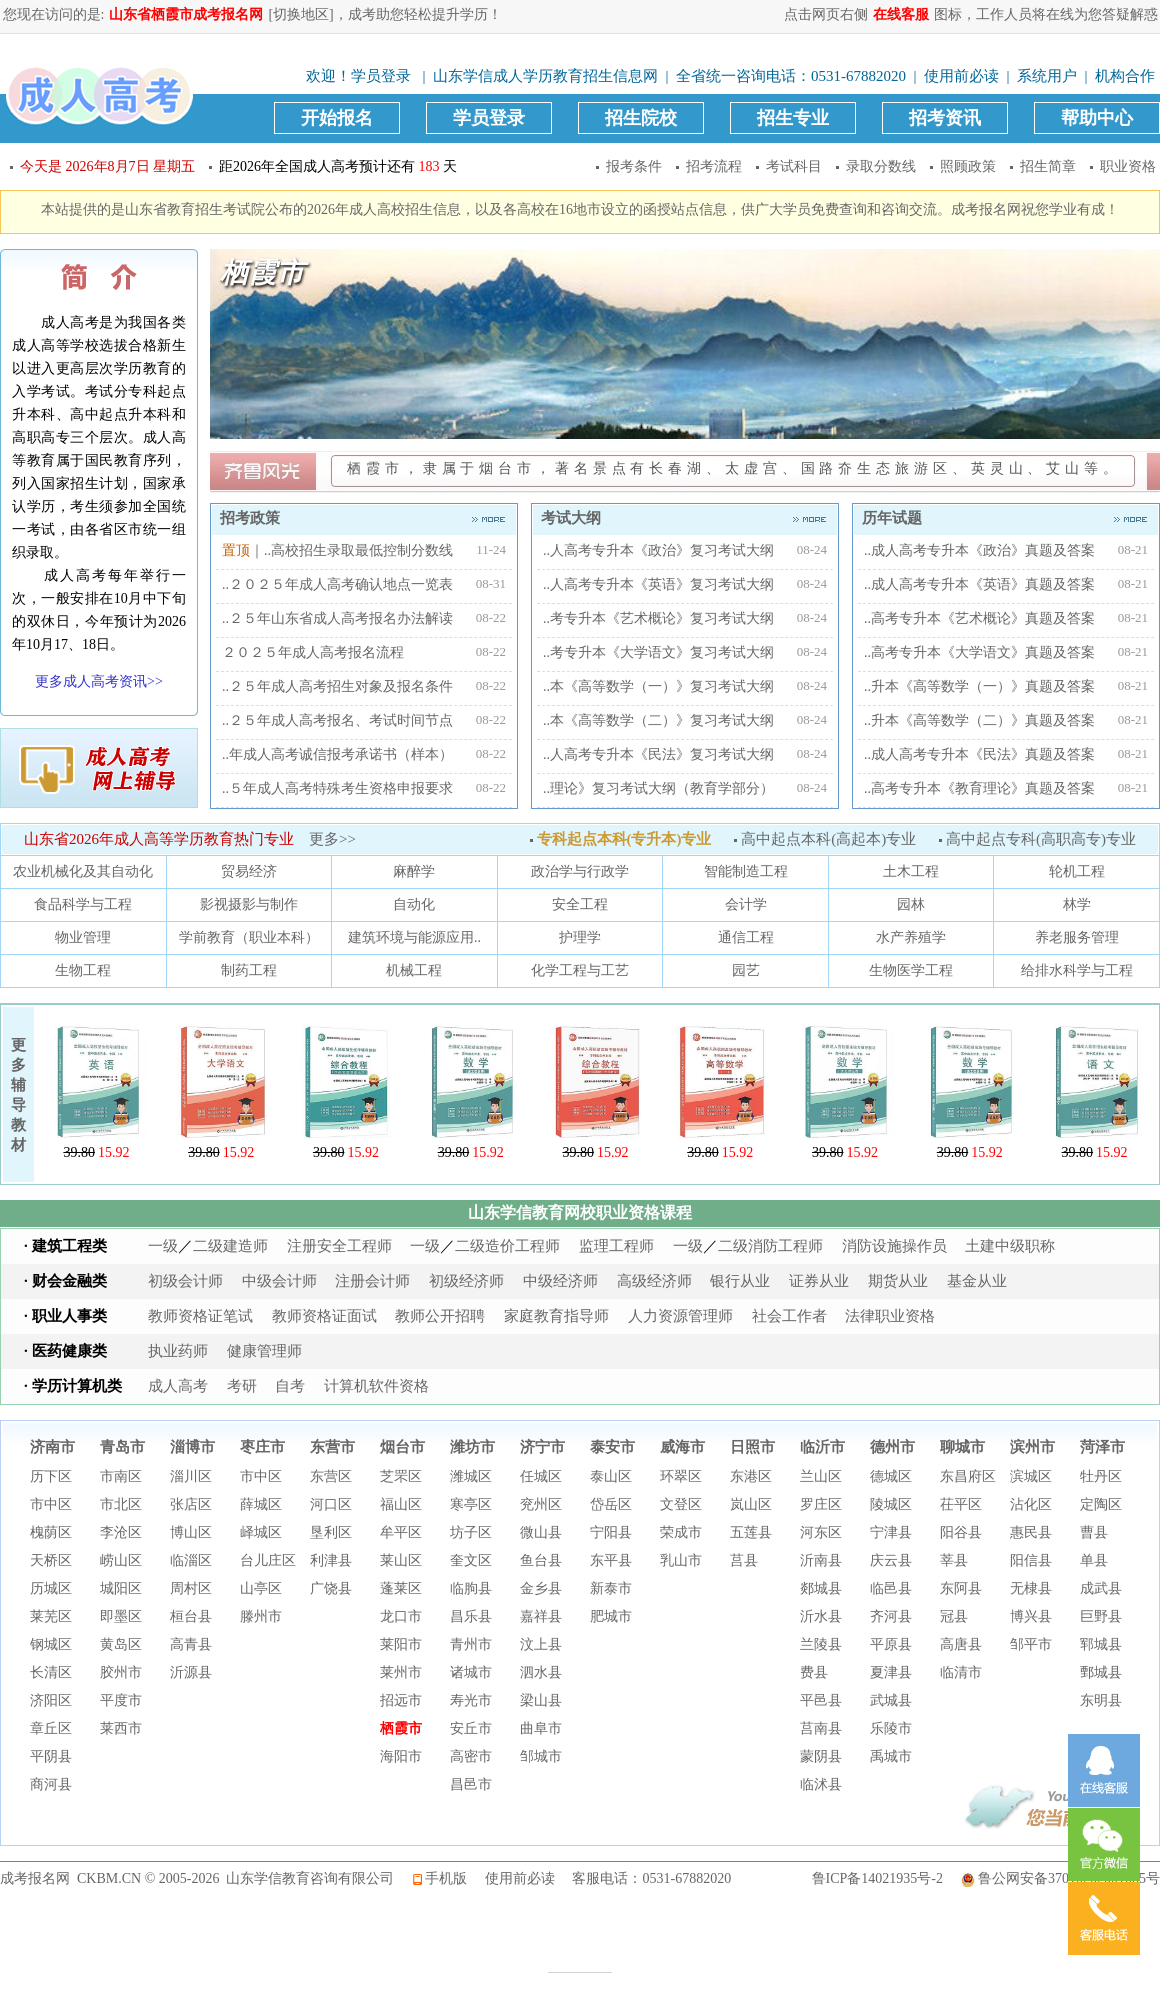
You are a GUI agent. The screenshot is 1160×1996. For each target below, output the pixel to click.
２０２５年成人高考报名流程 (313, 652)
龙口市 (401, 1616)
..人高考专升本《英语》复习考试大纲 (658, 584)
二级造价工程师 (507, 1246)
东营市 (332, 1447)
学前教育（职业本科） (249, 937)
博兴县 (1031, 1616)
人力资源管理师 (680, 1316)
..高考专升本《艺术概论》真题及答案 (979, 618)
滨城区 (1031, 1476)
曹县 (1094, 1532)
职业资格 (1128, 166)
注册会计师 (372, 1281)
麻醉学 (414, 871)
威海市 (682, 1447)
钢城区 (51, 1644)
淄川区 (191, 1476)
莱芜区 (51, 1616)
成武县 (1101, 1588)
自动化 (414, 904)
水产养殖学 (911, 937)
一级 (163, 1246)
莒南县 (821, 1728)
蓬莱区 (401, 1588)
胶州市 (121, 1672)
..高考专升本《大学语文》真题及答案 (979, 652)
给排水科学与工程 (1077, 970)
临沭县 (821, 1784)
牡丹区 (1101, 1476)
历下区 (51, 1476)
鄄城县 (1101, 1672)
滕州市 (261, 1616)
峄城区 (261, 1532)
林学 (1077, 904)
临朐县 (471, 1588)
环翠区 (681, 1476)
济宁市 (542, 1447)
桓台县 (191, 1616)
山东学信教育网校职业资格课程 (580, 1212)
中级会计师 (279, 1281)
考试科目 (794, 166)
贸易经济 (249, 871)
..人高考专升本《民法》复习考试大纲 (658, 754)
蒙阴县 (821, 1756)
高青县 (191, 1644)
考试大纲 (685, 517)
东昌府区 (968, 1476)
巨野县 (1101, 1616)
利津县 (331, 1560)
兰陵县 (821, 1644)
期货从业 (898, 1281)
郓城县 (1101, 1644)
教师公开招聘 (440, 1316)
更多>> (332, 839)
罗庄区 (821, 1504)
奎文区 (471, 1560)
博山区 (191, 1532)
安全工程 (580, 904)
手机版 (446, 1878)
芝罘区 (401, 1476)
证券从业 (819, 1281)
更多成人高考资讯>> (99, 681)
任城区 (541, 1476)
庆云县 (891, 1560)
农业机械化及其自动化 (83, 871)
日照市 (752, 1447)
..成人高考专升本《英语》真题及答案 (979, 584)
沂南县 (821, 1560)
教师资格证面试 (324, 1316)
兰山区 (821, 1476)
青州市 (471, 1644)
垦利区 (331, 1532)
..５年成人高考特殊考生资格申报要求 (337, 788)
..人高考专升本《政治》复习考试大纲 (658, 550)
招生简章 (1048, 166)
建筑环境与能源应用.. (414, 937)
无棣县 (1031, 1588)
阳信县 (1031, 1560)
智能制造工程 (746, 871)
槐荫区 (51, 1532)
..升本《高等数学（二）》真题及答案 (979, 720)
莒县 (744, 1560)
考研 (242, 1386)
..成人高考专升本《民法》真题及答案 (979, 754)
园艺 (746, 970)
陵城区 (891, 1504)
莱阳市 (401, 1644)
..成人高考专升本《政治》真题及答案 (979, 550)
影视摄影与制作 (249, 904)
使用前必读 (961, 76)
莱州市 (401, 1672)
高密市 (471, 1756)
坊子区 (471, 1532)
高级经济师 (654, 1281)
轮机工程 (1077, 871)
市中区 (51, 1504)
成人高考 (178, 1386)
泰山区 (611, 1476)
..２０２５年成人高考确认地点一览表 (337, 584)
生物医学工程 (911, 970)
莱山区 (401, 1560)
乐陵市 (891, 1728)
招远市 (401, 1700)
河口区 (331, 1504)
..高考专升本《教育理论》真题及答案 (979, 788)
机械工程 (414, 970)
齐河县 (891, 1616)
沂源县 (191, 1672)
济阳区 (51, 1700)
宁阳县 (611, 1532)
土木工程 (911, 871)
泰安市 (612, 1447)
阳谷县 (961, 1532)
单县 (1094, 1560)
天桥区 (51, 1560)
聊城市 (962, 1447)
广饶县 (331, 1588)
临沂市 (822, 1447)
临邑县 (891, 1588)
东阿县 (961, 1588)
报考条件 (634, 166)
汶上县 (541, 1644)
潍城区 (471, 1476)
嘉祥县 (541, 1616)
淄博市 (192, 1447)
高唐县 (961, 1644)
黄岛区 (121, 1644)
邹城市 (541, 1756)
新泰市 (611, 1588)
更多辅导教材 (18, 1095)
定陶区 (1101, 1504)
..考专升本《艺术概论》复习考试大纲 (658, 618)
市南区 (121, 1476)
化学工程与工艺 (580, 970)
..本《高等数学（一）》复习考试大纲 (658, 686)
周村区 (191, 1588)
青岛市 (122, 1447)
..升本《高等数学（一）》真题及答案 (979, 686)
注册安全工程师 (339, 1246)
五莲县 (751, 1532)
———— (580, 1970)
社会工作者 (789, 1316)
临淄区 (191, 1560)
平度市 (121, 1700)
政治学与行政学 (580, 871)
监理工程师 (616, 1246)
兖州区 (541, 1504)
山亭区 (261, 1588)
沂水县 (821, 1616)
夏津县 (891, 1672)
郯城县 (821, 1588)
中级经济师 (560, 1281)
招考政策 (364, 517)
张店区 (191, 1504)
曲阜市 (541, 1728)
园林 (911, 904)
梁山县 (541, 1700)
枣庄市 (262, 1447)
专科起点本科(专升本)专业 (619, 839)
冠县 (954, 1616)
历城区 (51, 1588)
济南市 (52, 1447)
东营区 (331, 1476)
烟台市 (402, 1447)
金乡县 (541, 1588)
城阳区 (121, 1588)
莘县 (954, 1560)
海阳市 (401, 1756)
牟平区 (401, 1532)
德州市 (892, 1447)
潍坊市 (472, 1447)
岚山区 (751, 1504)
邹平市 (1031, 1644)
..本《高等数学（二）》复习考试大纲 (658, 720)
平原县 (891, 1644)
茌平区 (961, 1504)
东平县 (611, 1560)
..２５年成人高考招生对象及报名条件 (337, 686)
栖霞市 (401, 1728)
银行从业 (740, 1281)
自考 (290, 1386)
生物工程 (83, 970)
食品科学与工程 (83, 904)
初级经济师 (466, 1281)
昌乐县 (471, 1616)
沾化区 (1031, 1504)
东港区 (751, 1476)
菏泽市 (1102, 1447)
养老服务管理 (1077, 937)
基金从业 (977, 1281)
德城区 (891, 1476)
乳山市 (681, 1560)
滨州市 (1032, 1447)
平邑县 (821, 1700)
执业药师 (178, 1351)
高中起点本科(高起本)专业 (823, 839)
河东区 (821, 1532)
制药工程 (249, 970)
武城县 (891, 1700)
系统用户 (1047, 76)
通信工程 (746, 937)
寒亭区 (471, 1504)
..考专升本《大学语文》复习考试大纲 (658, 652)
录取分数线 (881, 166)
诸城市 (471, 1672)
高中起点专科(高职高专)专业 (1035, 839)
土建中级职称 (1010, 1246)
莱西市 (121, 1728)
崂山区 (121, 1560)
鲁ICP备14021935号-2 (877, 1878)
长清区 (51, 1672)
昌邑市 (471, 1784)
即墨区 (121, 1616)
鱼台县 (541, 1560)
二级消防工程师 (770, 1246)
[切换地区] (300, 14)
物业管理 (83, 937)
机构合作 (1125, 76)
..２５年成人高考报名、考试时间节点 (337, 720)
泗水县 (541, 1672)
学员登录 (381, 76)
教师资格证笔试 (200, 1316)
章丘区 (51, 1728)
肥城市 (611, 1616)
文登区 (681, 1504)
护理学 (580, 937)
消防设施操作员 (894, 1246)
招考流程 (714, 166)
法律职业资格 (890, 1316)
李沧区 (121, 1532)
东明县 (1101, 1700)
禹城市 (891, 1756)
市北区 (121, 1504)
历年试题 (1006, 517)
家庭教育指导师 (556, 1316)
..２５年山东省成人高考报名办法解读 (337, 618)
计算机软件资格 (376, 1386)
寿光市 (471, 1700)
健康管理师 (264, 1351)
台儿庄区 (268, 1560)
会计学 (746, 904)
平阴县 (51, 1756)
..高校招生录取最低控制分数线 (358, 550)
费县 (814, 1672)
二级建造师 (230, 1246)
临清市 (961, 1672)
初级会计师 (185, 1281)
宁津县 (891, 1532)
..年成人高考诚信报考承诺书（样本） (337, 754)
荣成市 (681, 1532)
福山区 (401, 1504)
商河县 (51, 1784)
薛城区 (261, 1504)
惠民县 (1031, 1532)
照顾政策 (968, 166)
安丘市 (471, 1728)
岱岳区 (611, 1504)
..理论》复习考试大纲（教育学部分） (658, 788)
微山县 (541, 1532)
